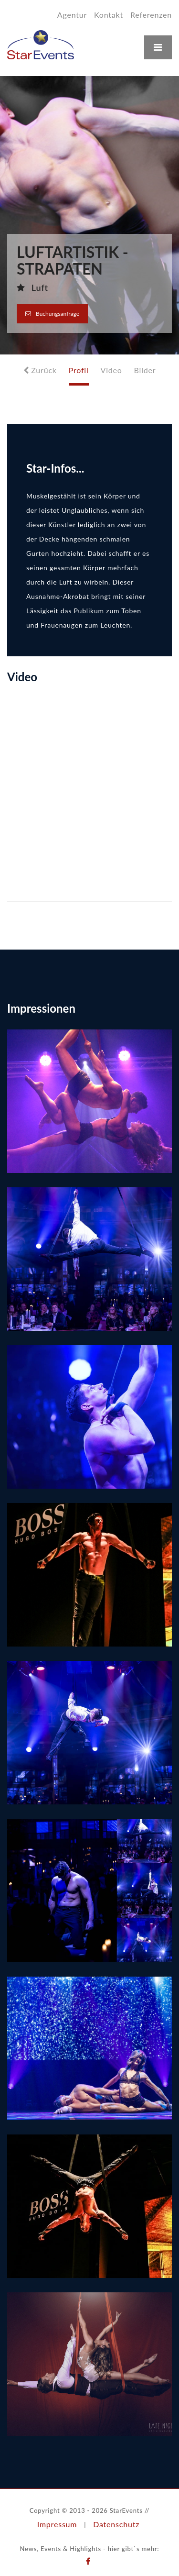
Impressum (57, 2524)
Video (111, 370)
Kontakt (108, 14)
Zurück (40, 370)
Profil (79, 370)
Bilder (145, 370)
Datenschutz (116, 2524)
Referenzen (151, 14)
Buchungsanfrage (52, 313)
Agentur (72, 14)
